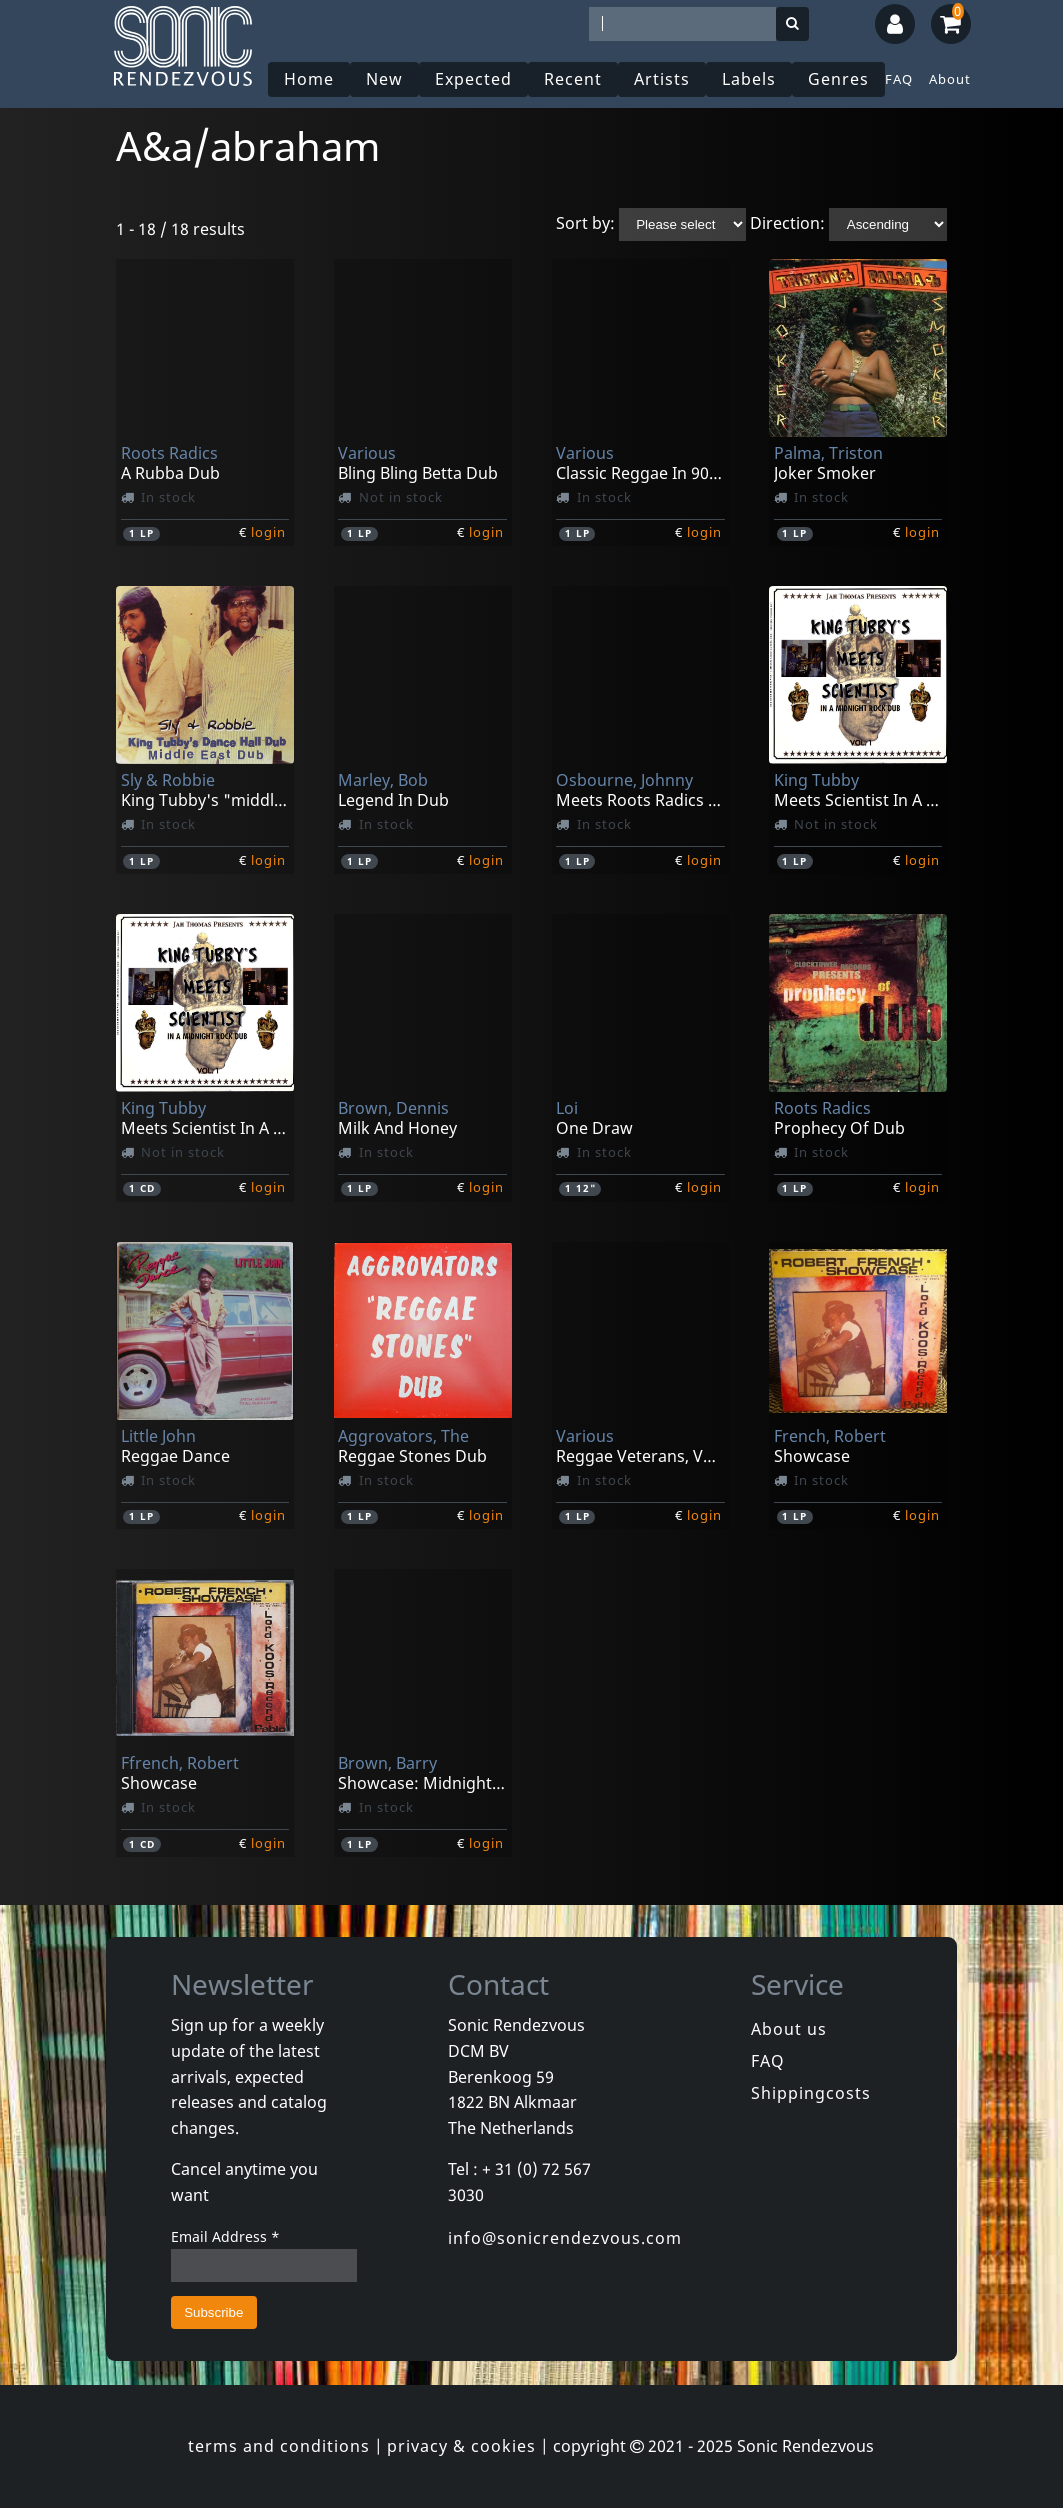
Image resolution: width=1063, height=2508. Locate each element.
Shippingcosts (811, 2093)
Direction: (787, 223)
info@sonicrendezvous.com (565, 2238)
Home (309, 79)
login (268, 532)
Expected (473, 79)
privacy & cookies (461, 2446)
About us (789, 2029)
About (950, 79)
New (384, 79)
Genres (838, 79)
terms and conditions (279, 2446)
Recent (573, 79)
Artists (662, 79)
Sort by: (585, 223)
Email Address (225, 2236)
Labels (749, 79)
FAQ (899, 79)
